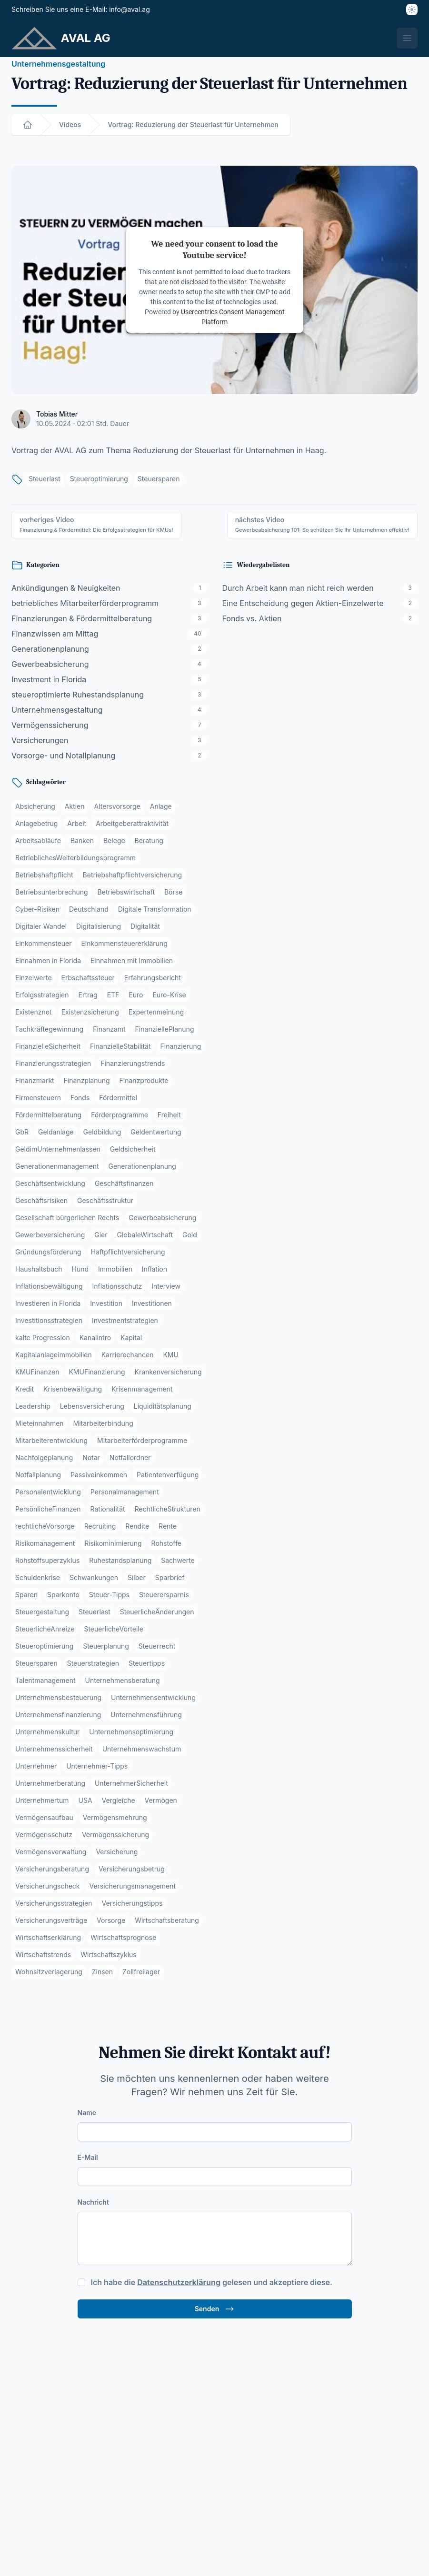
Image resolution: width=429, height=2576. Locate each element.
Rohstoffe (166, 1543)
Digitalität (145, 926)
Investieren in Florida (47, 1303)
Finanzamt (109, 1029)
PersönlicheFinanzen (48, 1509)
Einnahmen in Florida (48, 960)
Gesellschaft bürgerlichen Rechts (67, 1217)
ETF (113, 995)
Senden (215, 2309)
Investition (106, 1303)
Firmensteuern (38, 1098)
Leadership (32, 1406)
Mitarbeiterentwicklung (51, 1440)
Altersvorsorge (117, 806)
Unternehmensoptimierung (131, 1732)
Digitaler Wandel (41, 926)
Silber (137, 1577)
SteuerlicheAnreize (44, 1629)
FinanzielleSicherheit (47, 1046)
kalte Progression (42, 1337)
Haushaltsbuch (38, 1269)
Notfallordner (130, 1457)
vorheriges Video (96, 524)
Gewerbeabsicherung (162, 1217)
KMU (170, 1355)
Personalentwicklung (48, 1492)
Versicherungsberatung (52, 1869)
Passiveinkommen (98, 1475)
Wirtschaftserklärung (48, 1937)
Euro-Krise (169, 995)
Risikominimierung (112, 1543)
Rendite (137, 1526)
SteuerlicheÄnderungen (157, 1612)
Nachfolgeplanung (44, 1457)
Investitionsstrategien (48, 1320)
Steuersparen (159, 479)
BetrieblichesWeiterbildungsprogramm (75, 858)
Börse (173, 892)
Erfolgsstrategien (42, 995)
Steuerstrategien (93, 1663)
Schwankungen (94, 1577)
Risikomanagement (45, 1543)
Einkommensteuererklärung (124, 943)
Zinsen (102, 1972)
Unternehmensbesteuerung (58, 1697)
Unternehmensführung (146, 1715)
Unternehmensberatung (122, 1680)
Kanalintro (95, 1337)
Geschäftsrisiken (41, 1200)
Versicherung (117, 1852)
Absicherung (35, 806)
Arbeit (76, 823)
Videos (70, 124)
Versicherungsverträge (51, 1920)
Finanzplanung (87, 1080)
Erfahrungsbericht (152, 978)
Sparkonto (63, 1595)
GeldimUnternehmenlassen (57, 1149)
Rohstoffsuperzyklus (47, 1560)
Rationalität (107, 1509)
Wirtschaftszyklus (108, 1954)
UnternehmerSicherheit (131, 1783)
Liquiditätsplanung (162, 1406)
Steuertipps (147, 1663)
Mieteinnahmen (39, 1423)
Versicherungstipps (131, 1903)
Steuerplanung (106, 1646)
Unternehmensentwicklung (153, 1697)
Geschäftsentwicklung (50, 1183)
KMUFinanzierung (97, 1372)
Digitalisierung (98, 926)
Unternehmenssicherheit (54, 1749)
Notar (91, 1457)
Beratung (149, 840)
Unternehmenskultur (47, 1732)
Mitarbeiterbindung (103, 1423)
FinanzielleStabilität (120, 1046)
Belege (114, 840)
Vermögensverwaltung (50, 1852)
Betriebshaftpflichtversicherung (132, 875)
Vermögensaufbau (44, 1817)
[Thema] (412, 9)
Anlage (161, 806)
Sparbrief (170, 1577)
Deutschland (89, 909)
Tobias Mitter (57, 414)
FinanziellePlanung (164, 1029)
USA (85, 1800)
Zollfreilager (141, 1972)
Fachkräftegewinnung (49, 1029)
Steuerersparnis (164, 1595)
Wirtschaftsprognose (123, 1937)
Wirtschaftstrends (43, 1954)
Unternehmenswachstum (141, 1749)
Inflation (154, 1269)
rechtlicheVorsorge (45, 1526)
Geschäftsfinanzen (124, 1183)
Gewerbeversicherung (50, 1235)
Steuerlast (44, 479)
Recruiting (100, 1526)
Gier (100, 1235)
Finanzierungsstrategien (53, 1063)
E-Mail (88, 2157)
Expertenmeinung (156, 1012)
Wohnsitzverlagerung (48, 1972)
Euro (136, 995)
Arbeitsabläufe (38, 840)
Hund (80, 1269)
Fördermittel (118, 1098)
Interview (165, 1286)
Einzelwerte (33, 978)
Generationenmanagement (57, 1166)
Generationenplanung (142, 1166)
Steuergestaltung (42, 1612)
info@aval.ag (129, 9)
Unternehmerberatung (50, 1783)
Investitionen (152, 1303)
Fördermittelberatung (48, 1115)
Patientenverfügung (168, 1475)
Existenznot (33, 1012)
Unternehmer (36, 1766)
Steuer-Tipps (109, 1595)
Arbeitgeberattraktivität (132, 823)
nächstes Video (322, 524)
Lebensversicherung (92, 1406)
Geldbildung (102, 1132)
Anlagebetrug (36, 823)
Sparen (26, 1595)
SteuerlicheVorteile (113, 1629)
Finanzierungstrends (132, 1063)
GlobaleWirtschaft (145, 1235)
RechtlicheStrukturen (167, 1509)
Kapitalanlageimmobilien (53, 1355)
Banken (82, 840)
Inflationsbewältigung (49, 1286)
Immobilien (115, 1269)
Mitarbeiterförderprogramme (142, 1440)
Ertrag (88, 995)
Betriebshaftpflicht (44, 875)
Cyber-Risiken (37, 909)
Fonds (80, 1098)
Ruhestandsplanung (120, 1560)
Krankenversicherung (168, 1372)
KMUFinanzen (37, 1372)
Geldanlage (56, 1132)
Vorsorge (111, 1920)
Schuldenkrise (37, 1577)
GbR (22, 1132)
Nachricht (93, 2202)
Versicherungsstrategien (53, 1903)
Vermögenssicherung (115, 1834)
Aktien (75, 806)
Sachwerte (178, 1560)
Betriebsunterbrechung (51, 892)
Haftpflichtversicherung (128, 1252)
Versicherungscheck (47, 1886)
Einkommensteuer (43, 943)
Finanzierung (180, 1046)
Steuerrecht (157, 1646)
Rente (168, 1526)
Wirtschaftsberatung (167, 1920)
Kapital (131, 1337)
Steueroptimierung (99, 479)
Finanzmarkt (34, 1080)
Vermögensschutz (43, 1834)
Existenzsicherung (90, 1012)
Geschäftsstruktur (105, 1200)
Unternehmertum (42, 1800)
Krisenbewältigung (72, 1389)
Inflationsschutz (117, 1286)
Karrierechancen (127, 1355)
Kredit (24, 1389)
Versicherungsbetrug (132, 1869)
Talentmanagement (45, 1680)
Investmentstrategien (125, 1320)
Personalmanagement (124, 1492)
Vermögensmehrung (115, 1817)
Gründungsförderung (48, 1252)
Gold (189, 1235)
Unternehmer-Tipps (97, 1766)
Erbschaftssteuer (88, 978)
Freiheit (169, 1115)
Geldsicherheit (133, 1149)
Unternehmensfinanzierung (58, 1715)
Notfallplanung (38, 1475)
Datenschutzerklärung (178, 2282)
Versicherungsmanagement (132, 1886)
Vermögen (161, 1800)
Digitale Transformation (154, 909)
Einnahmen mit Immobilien (131, 960)
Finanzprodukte (144, 1080)
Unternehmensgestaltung (58, 64)
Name (87, 2113)
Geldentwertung (155, 1132)
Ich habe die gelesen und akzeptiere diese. (212, 2282)
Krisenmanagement (141, 1389)
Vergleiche (118, 1800)
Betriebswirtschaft (126, 892)
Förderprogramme (119, 1115)
